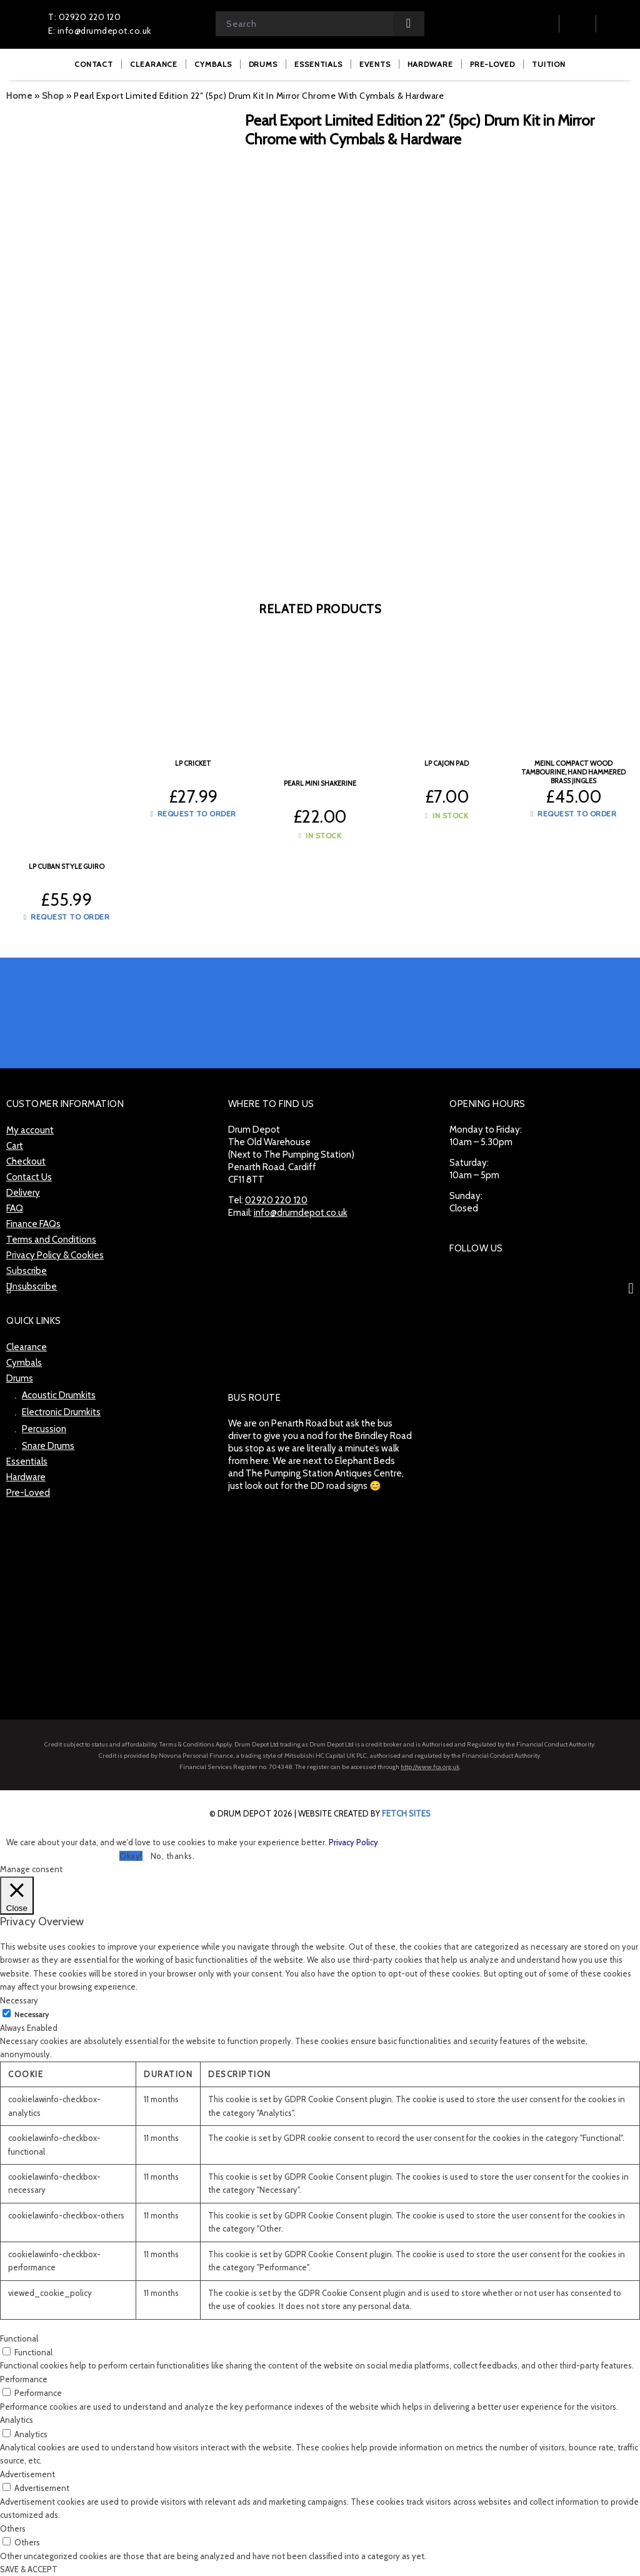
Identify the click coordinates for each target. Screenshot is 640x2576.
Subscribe (26, 1270)
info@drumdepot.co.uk (301, 1212)
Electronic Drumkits (61, 1412)
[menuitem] (93, 64)
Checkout (26, 1161)
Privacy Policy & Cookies (55, 1255)
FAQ (14, 1208)
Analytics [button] (16, 2420)
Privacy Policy (353, 1842)
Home (19, 95)
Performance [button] (24, 2379)
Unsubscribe (31, 1286)
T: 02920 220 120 (84, 17)
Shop (53, 95)
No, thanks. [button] (173, 1856)
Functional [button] (19, 2338)
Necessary (31, 2014)
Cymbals (24, 1362)
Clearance (26, 1347)
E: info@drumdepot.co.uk (99, 30)
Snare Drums (48, 1445)
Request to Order (66, 917)
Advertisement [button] (27, 2474)
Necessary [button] (19, 2000)
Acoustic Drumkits (59, 1395)
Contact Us (29, 1177)
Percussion (44, 1429)
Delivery (23, 1192)
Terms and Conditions (51, 1239)
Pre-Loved (28, 1492)
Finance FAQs (33, 1224)
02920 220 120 (276, 1200)
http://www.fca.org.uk (430, 1767)
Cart (14, 1145)
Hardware (26, 1477)
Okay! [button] (130, 1856)
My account (30, 1130)
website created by (364, 1813)
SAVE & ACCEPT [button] (29, 2569)
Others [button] (13, 2528)
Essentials (27, 1461)
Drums (19, 1378)
